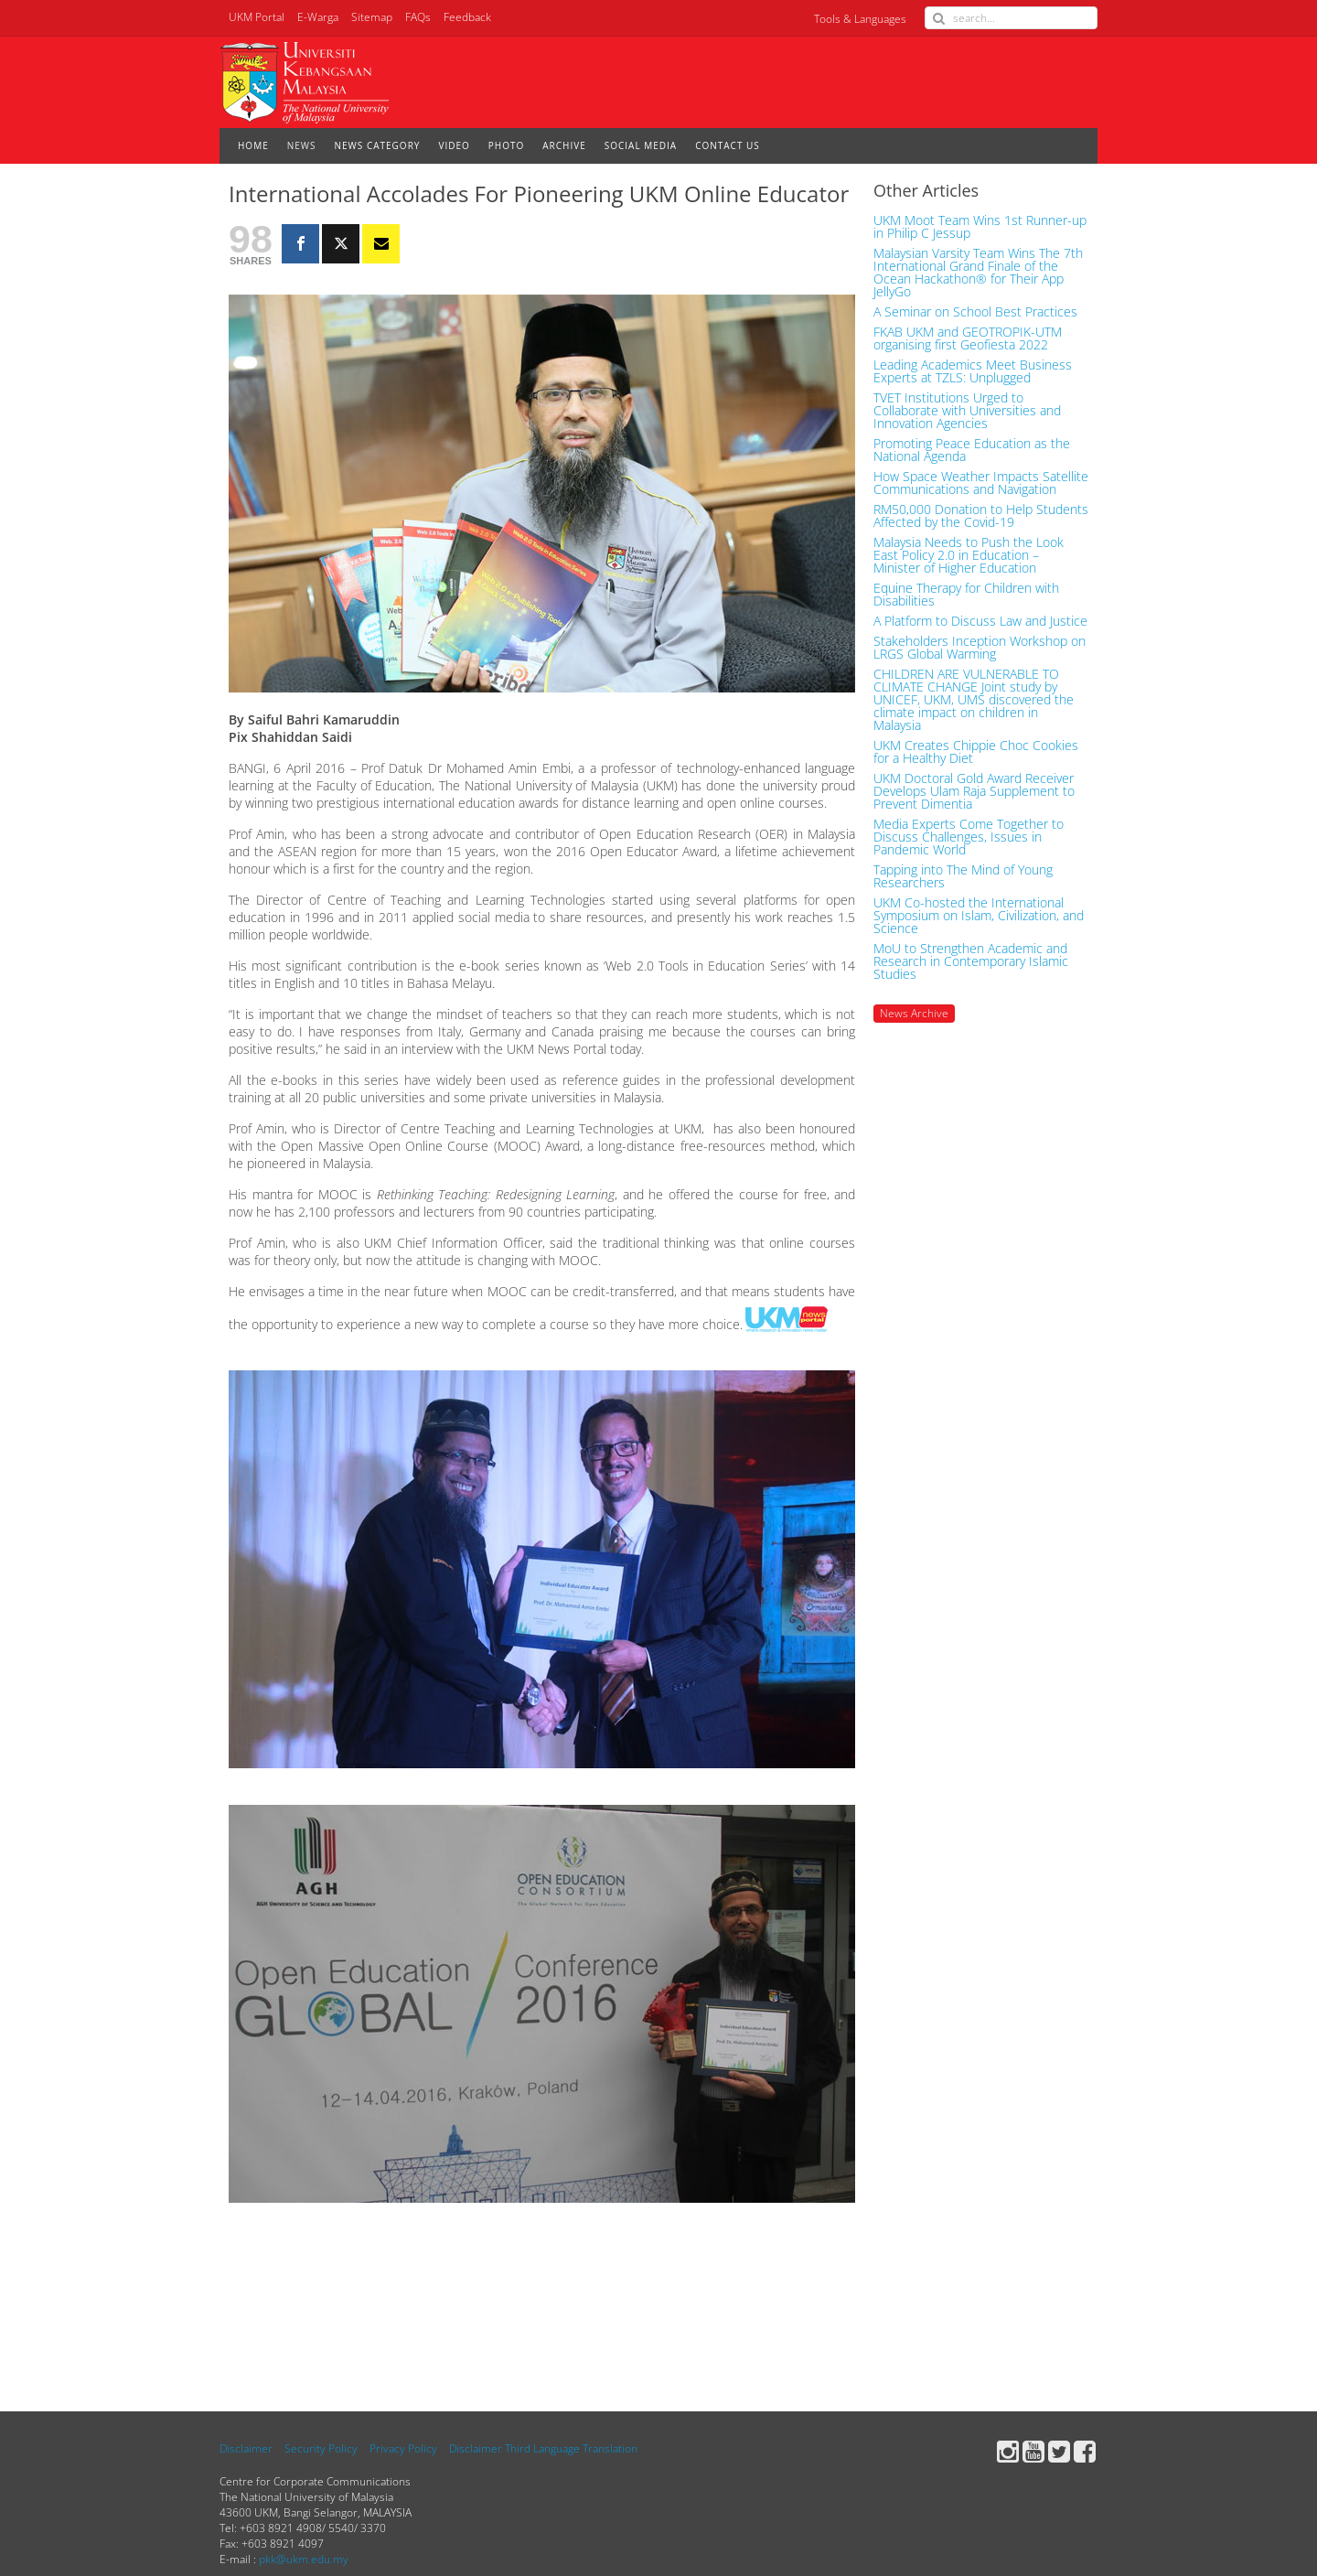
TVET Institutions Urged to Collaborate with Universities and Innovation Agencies (967, 411)
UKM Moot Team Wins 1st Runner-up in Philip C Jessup (980, 227)
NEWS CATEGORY (378, 145)
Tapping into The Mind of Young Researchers (963, 876)
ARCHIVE (563, 145)
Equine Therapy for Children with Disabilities (966, 594)
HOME (253, 145)
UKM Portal (256, 17)
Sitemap (371, 17)
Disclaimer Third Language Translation (543, 2448)
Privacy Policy (403, 2448)
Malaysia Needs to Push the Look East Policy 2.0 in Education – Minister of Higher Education (968, 555)
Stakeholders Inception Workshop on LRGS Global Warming (979, 647)
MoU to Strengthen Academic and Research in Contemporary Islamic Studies (970, 961)
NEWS (301, 145)
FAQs (418, 17)
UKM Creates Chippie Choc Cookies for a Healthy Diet (975, 752)
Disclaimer (246, 2448)
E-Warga (317, 17)
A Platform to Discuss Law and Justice (980, 621)
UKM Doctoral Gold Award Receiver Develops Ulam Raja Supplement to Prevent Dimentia (974, 791)
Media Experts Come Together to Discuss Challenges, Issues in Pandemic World (968, 837)
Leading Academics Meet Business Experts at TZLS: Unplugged (972, 371)
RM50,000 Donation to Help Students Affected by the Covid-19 (980, 516)
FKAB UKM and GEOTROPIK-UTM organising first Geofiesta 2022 (967, 338)
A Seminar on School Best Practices (975, 312)
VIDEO (453, 145)
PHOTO (506, 145)
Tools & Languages (860, 19)
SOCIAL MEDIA (641, 145)
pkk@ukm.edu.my (303, 2559)
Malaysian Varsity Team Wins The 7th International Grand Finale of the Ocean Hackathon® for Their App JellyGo (978, 272)
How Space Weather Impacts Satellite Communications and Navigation (980, 483)
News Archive (914, 1013)
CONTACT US (727, 145)
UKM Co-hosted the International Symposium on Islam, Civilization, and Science (978, 915)
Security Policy (321, 2448)
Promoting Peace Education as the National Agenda (971, 450)
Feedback (467, 17)
